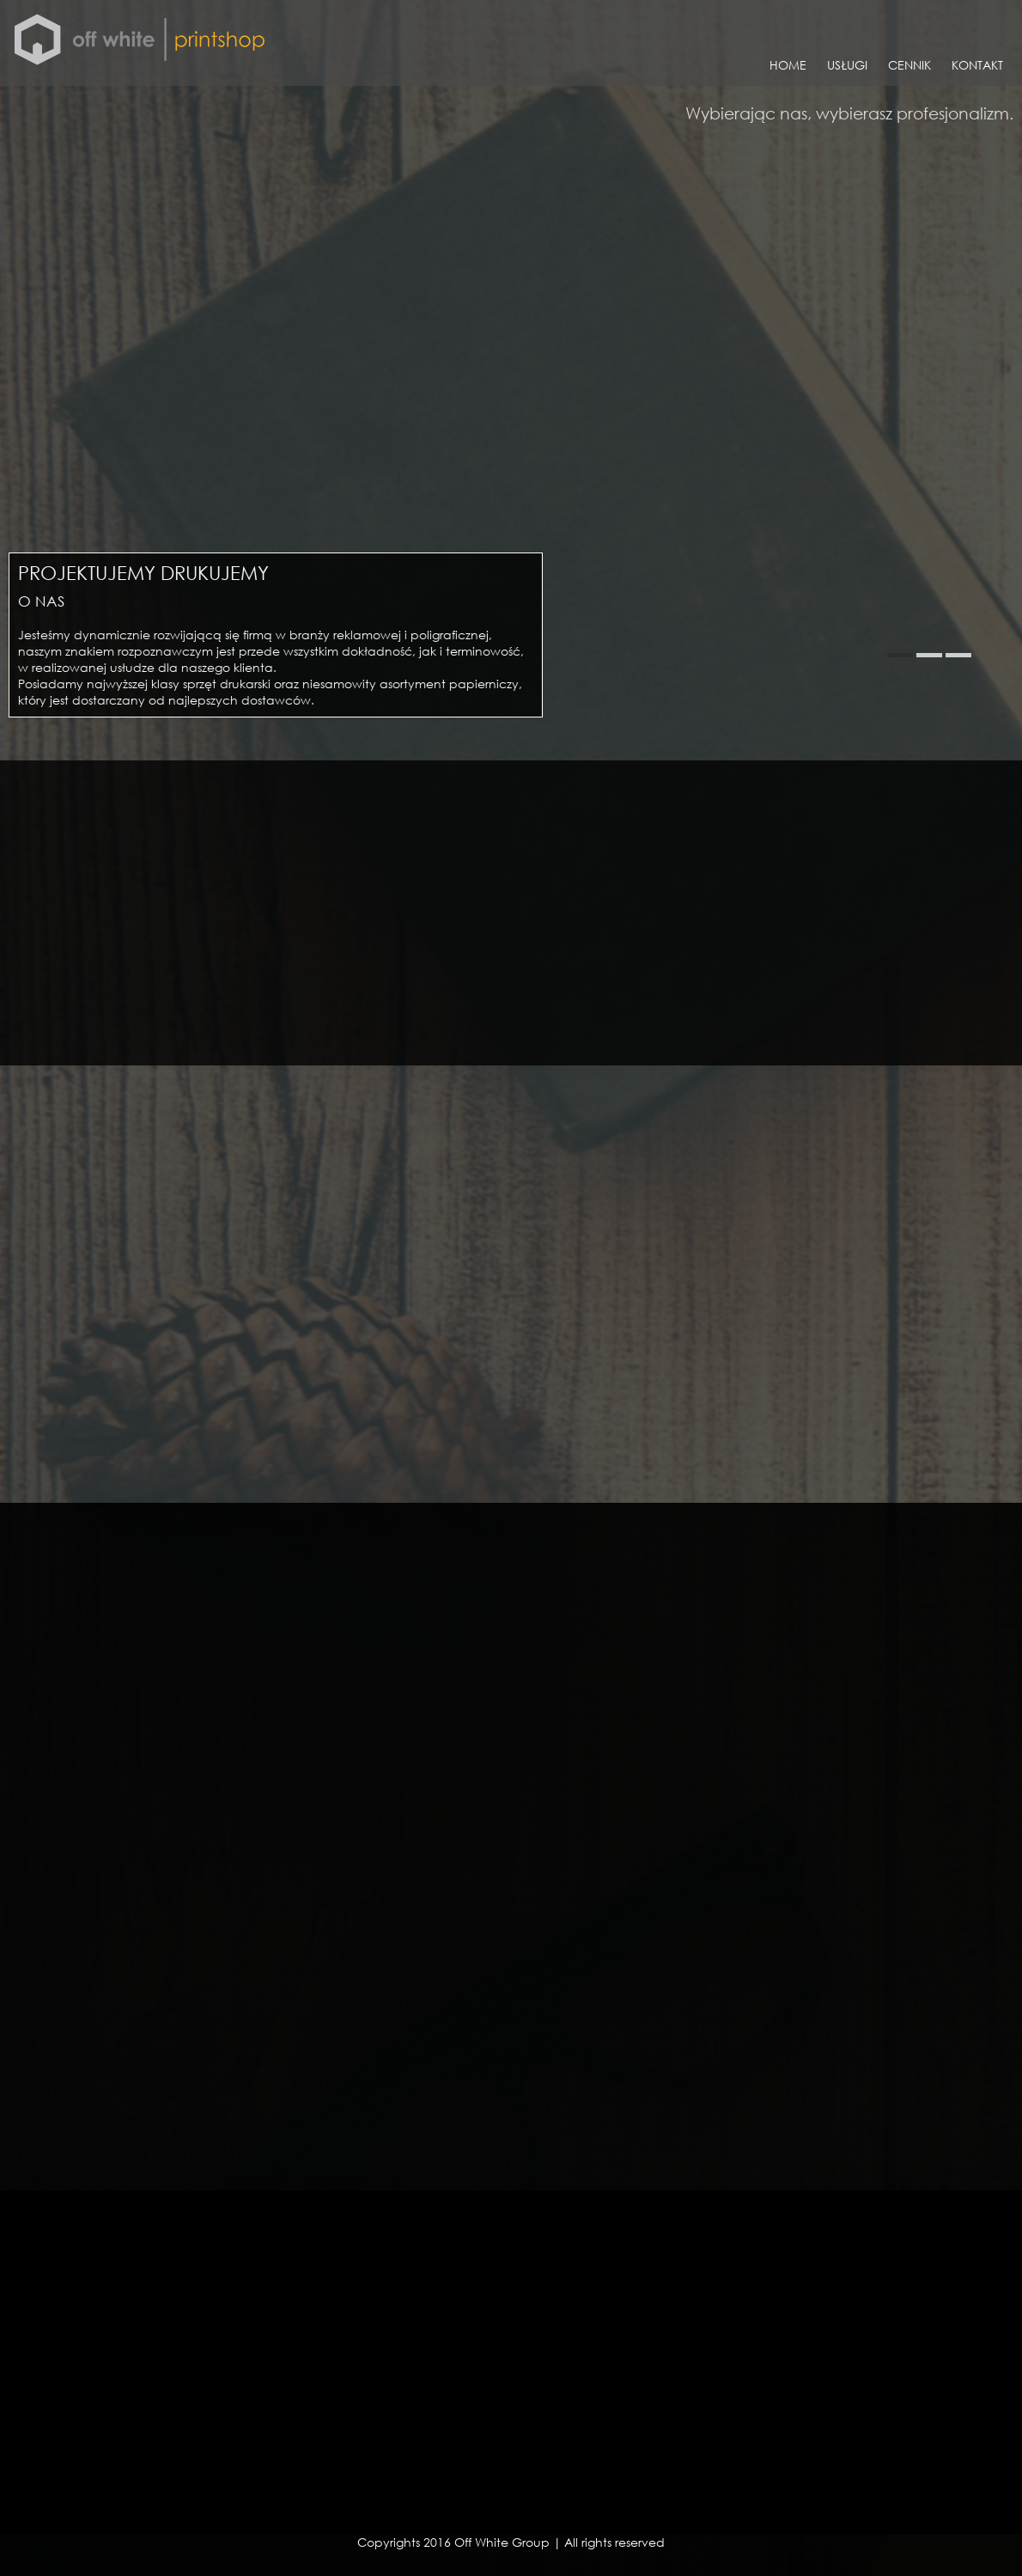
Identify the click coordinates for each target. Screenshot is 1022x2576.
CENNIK (909, 65)
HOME (788, 65)
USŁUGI (847, 65)
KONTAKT (977, 65)
